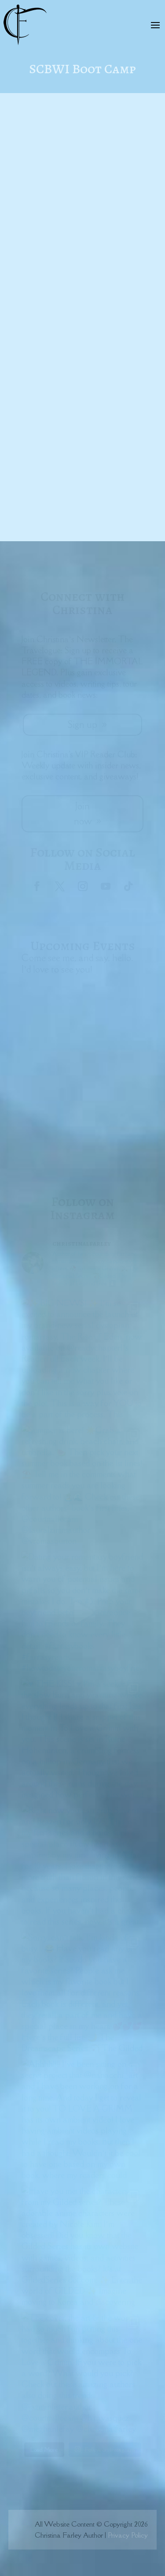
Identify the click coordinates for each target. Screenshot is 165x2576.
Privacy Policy (128, 2535)
